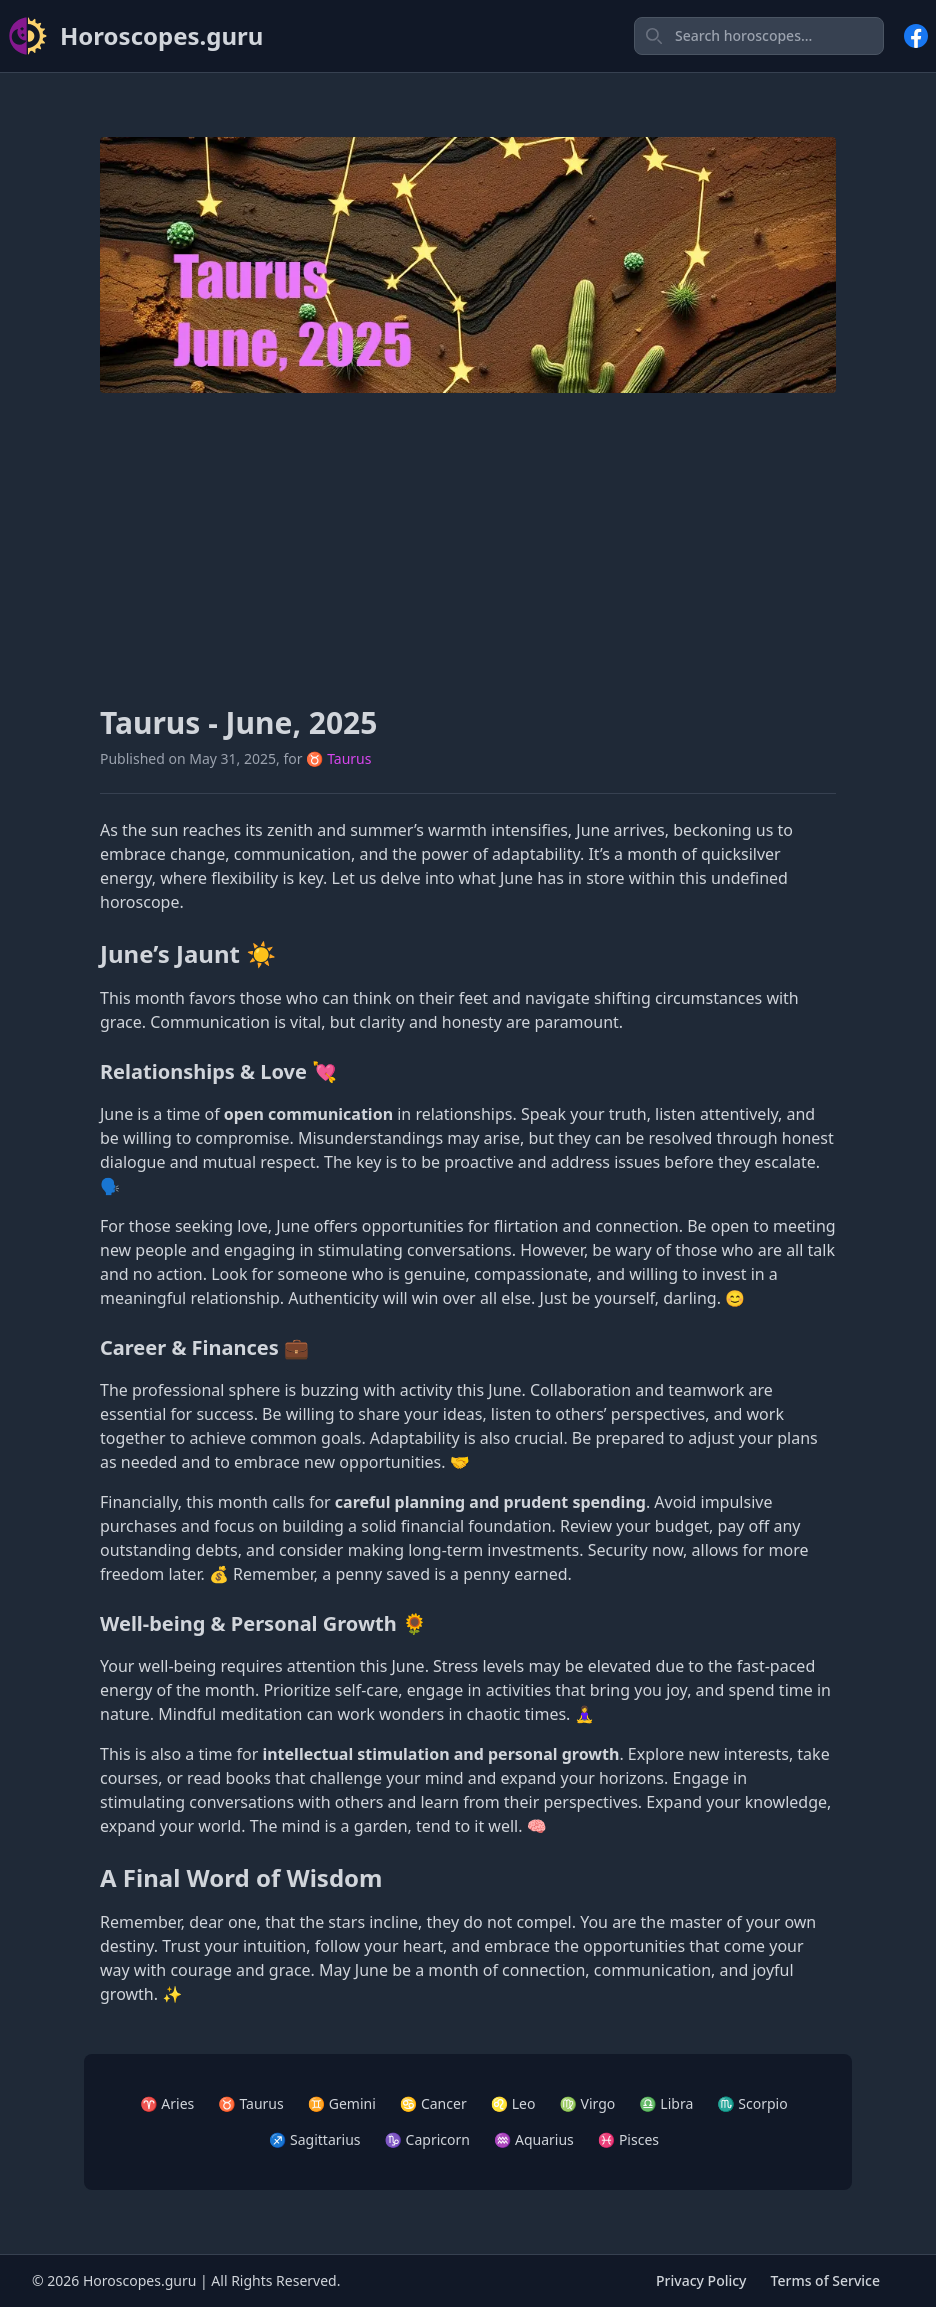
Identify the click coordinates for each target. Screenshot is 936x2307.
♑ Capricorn (427, 2139)
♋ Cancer (433, 2103)
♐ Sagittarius (315, 2139)
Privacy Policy (701, 2280)
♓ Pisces (628, 2139)
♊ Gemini (342, 2103)
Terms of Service (825, 2280)
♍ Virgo (587, 2103)
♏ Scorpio (752, 2103)
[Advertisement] (468, 549)
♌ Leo (513, 2103)
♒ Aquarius (534, 2139)
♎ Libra (666, 2103)
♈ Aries (167, 2103)
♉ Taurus (338, 758)
